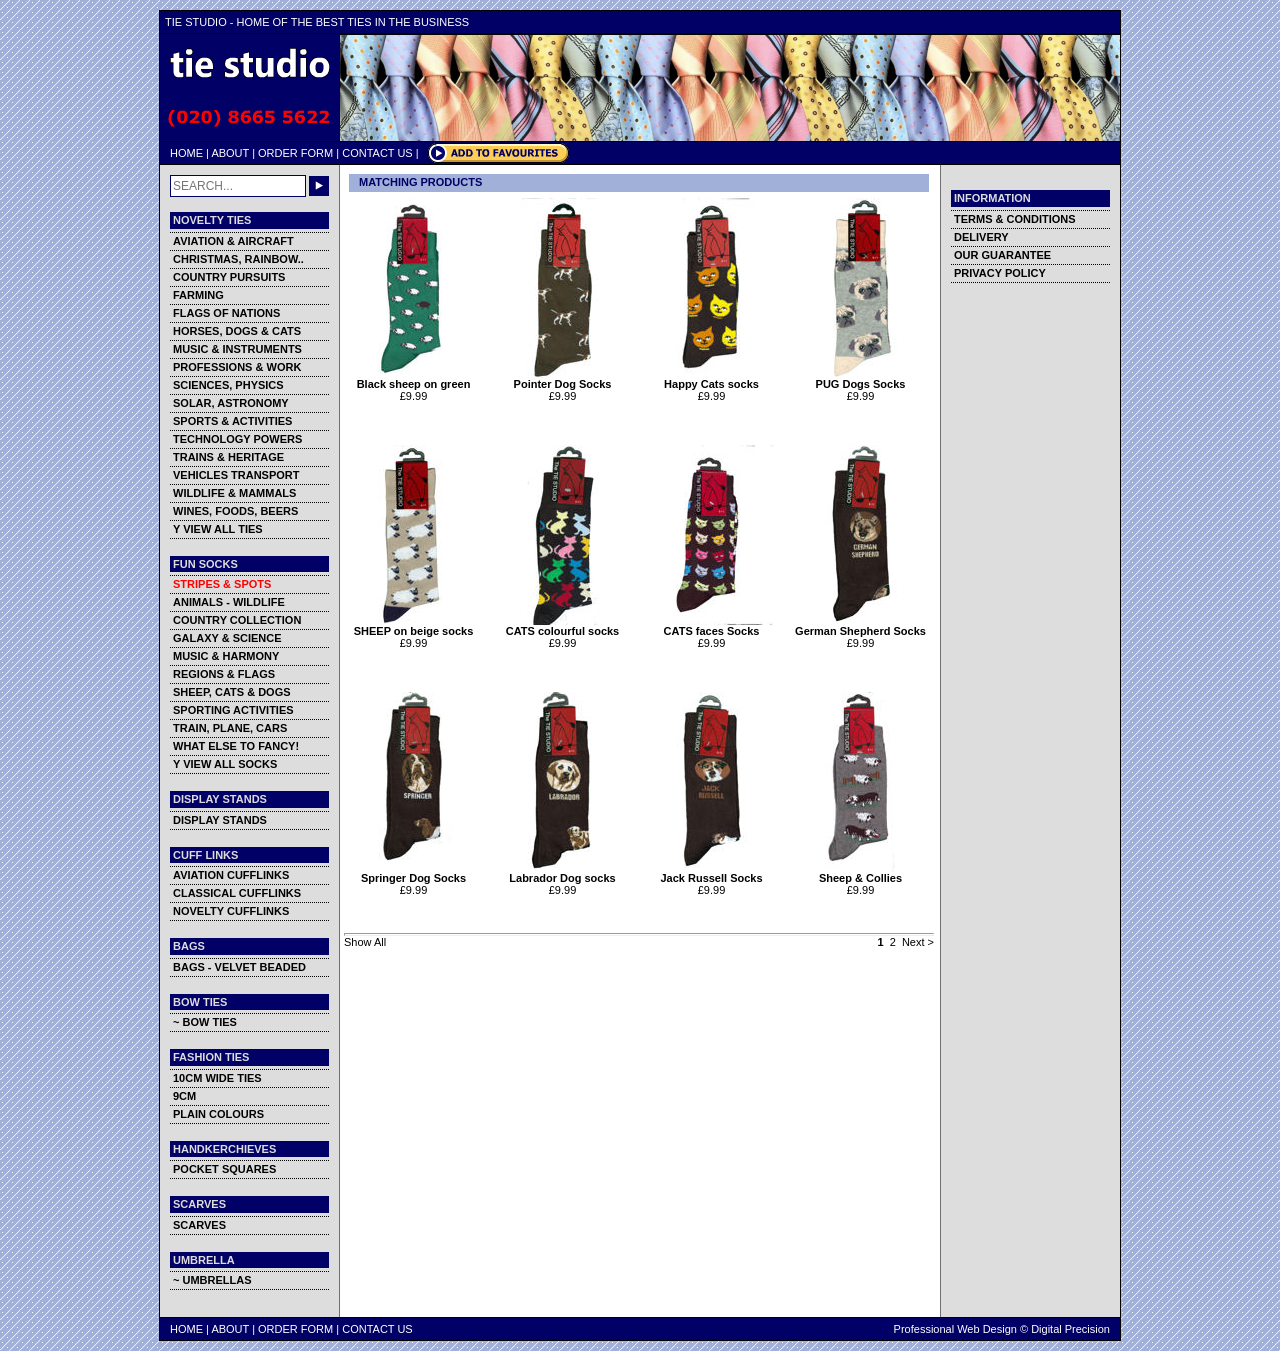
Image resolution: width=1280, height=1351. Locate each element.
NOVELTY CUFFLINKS (231, 911)
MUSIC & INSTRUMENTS (237, 349)
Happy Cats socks (711, 379)
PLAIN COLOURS (218, 1114)
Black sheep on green (413, 379)
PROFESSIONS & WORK (237, 367)
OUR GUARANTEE (1002, 255)
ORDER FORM (295, 153)
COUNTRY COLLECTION (237, 620)
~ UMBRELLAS (212, 1280)
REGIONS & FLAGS (224, 674)
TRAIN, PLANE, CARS (230, 728)
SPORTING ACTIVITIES (233, 710)
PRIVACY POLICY (1000, 273)
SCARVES (199, 1225)
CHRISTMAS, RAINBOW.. (238, 259)
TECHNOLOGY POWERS (237, 439)
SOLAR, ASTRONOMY (231, 403)
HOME (186, 153)
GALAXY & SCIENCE (227, 638)
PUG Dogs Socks (860, 379)
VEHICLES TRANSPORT (236, 475)
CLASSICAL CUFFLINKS (237, 893)
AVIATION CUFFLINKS (231, 875)
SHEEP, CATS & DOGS (232, 692)
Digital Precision (1070, 1329)
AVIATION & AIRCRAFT (233, 241)
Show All (365, 942)
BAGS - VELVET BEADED (239, 967)
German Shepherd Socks (860, 626)
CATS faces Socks (711, 626)
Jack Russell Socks (711, 873)
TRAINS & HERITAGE (228, 457)
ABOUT (230, 153)
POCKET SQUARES (224, 1169)
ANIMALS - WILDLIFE (229, 602)
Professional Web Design (955, 1329)
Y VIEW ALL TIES (218, 529)
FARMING (198, 295)
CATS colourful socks (562, 626)
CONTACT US (377, 153)
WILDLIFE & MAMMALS (234, 493)
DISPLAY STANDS (220, 820)
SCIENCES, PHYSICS (228, 385)
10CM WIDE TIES (217, 1078)
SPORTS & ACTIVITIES (232, 421)
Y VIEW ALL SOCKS (225, 764)
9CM (184, 1096)
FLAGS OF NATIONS (226, 313)
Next (913, 942)
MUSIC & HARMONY (226, 656)
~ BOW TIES (205, 1022)
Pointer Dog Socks (562, 379)
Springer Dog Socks (413, 873)
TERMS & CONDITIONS (1015, 219)
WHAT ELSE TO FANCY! (236, 746)
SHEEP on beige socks (413, 626)
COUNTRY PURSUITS (229, 277)
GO (319, 186)
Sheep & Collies (860, 873)
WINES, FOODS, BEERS (235, 511)
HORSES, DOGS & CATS (237, 331)
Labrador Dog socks (562, 873)
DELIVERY (981, 237)
